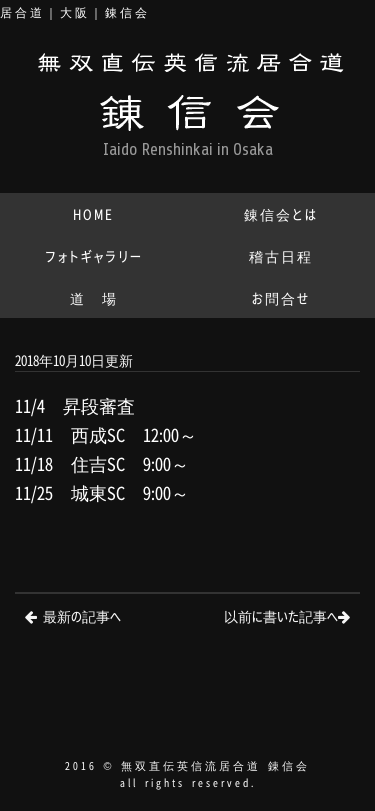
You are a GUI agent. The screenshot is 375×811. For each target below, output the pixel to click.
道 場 (94, 297)
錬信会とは (281, 213)
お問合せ (281, 297)
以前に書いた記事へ (281, 615)
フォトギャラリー (94, 255)
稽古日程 (281, 255)
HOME (93, 213)
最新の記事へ (82, 615)
